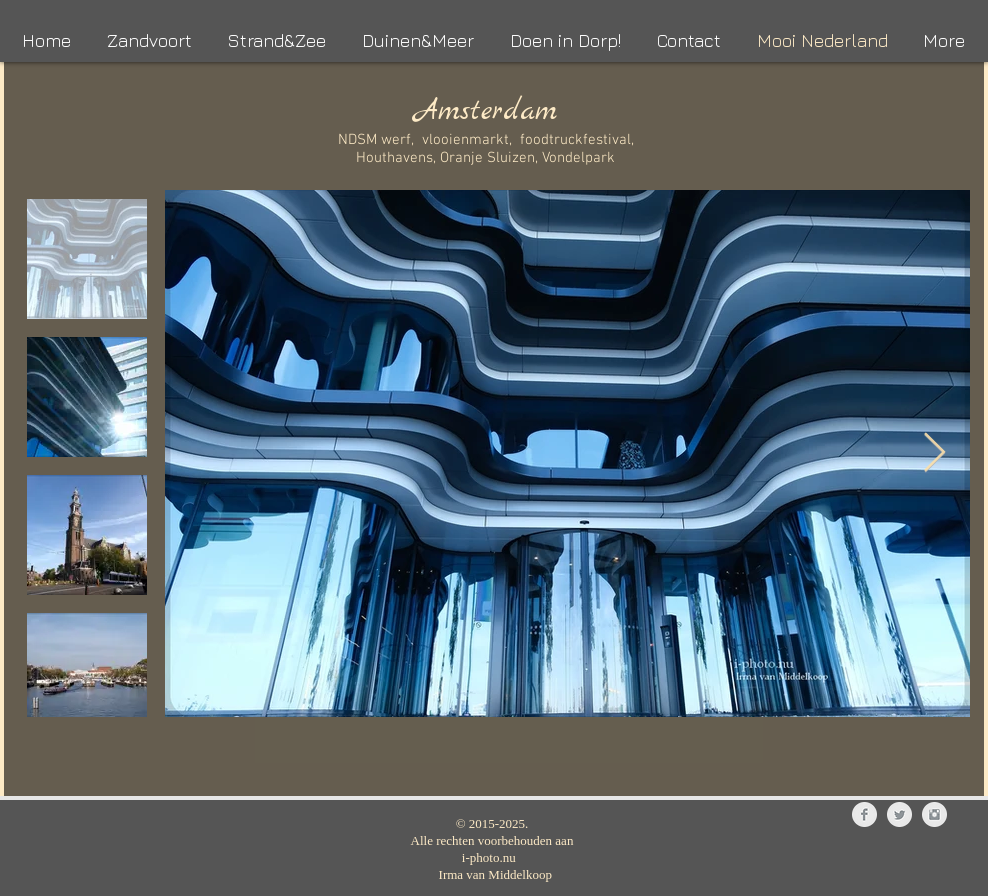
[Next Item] (934, 453)
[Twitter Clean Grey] (899, 814)
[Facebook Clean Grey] (864, 814)
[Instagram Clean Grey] (934, 814)
